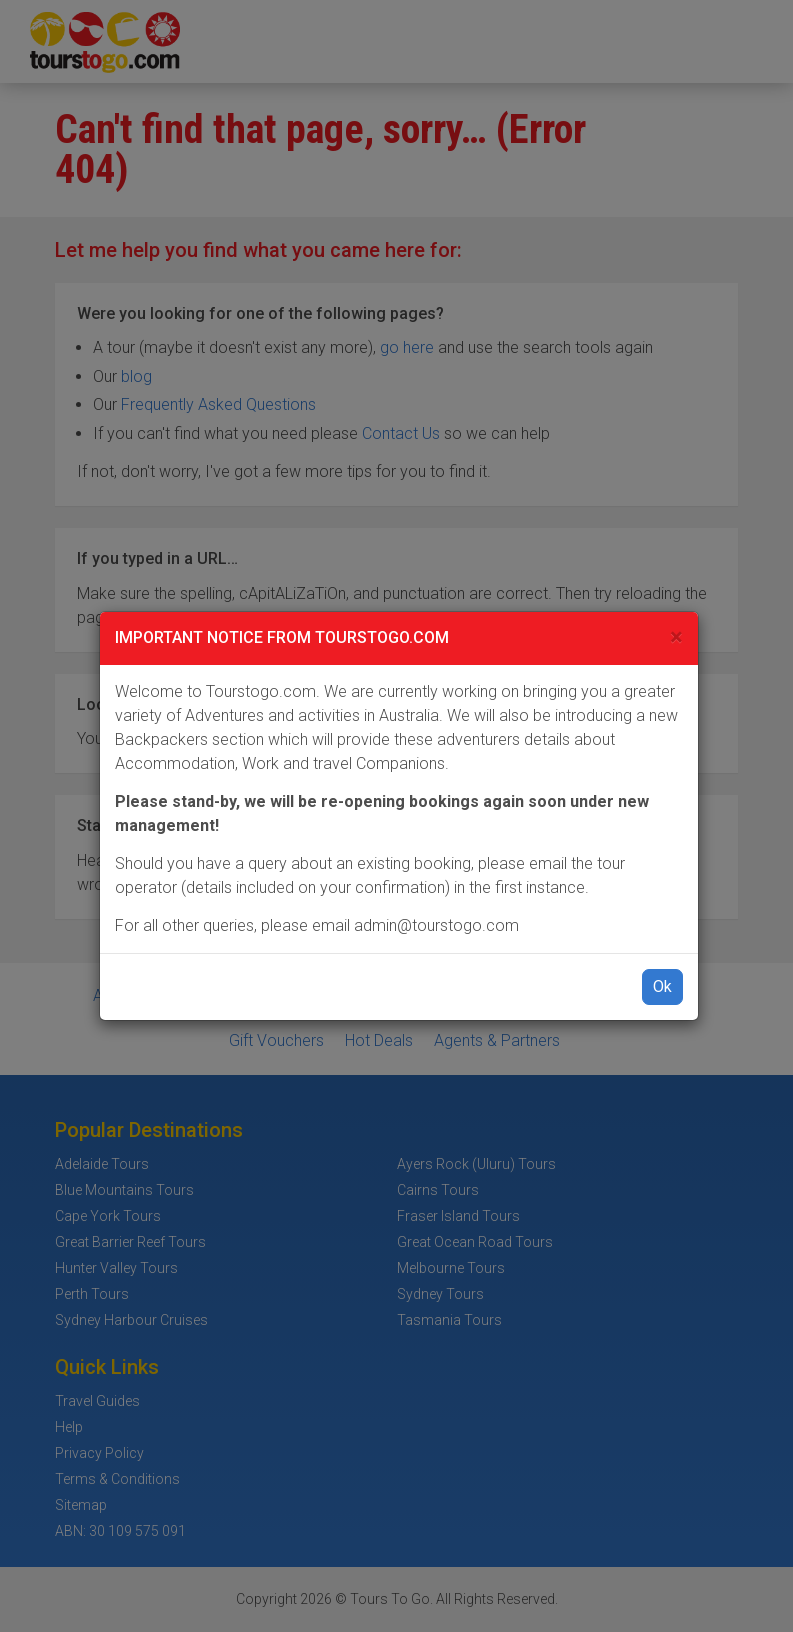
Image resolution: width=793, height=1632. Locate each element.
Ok (662, 986)
